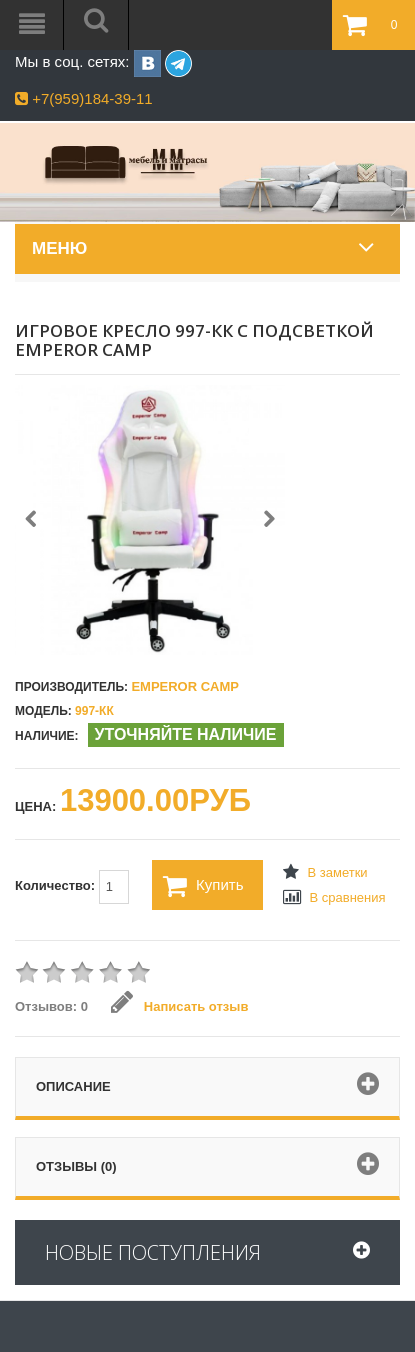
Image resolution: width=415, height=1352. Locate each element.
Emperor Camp (185, 686)
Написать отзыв (179, 1006)
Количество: (72, 887)
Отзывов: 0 (51, 1006)
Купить (203, 886)
